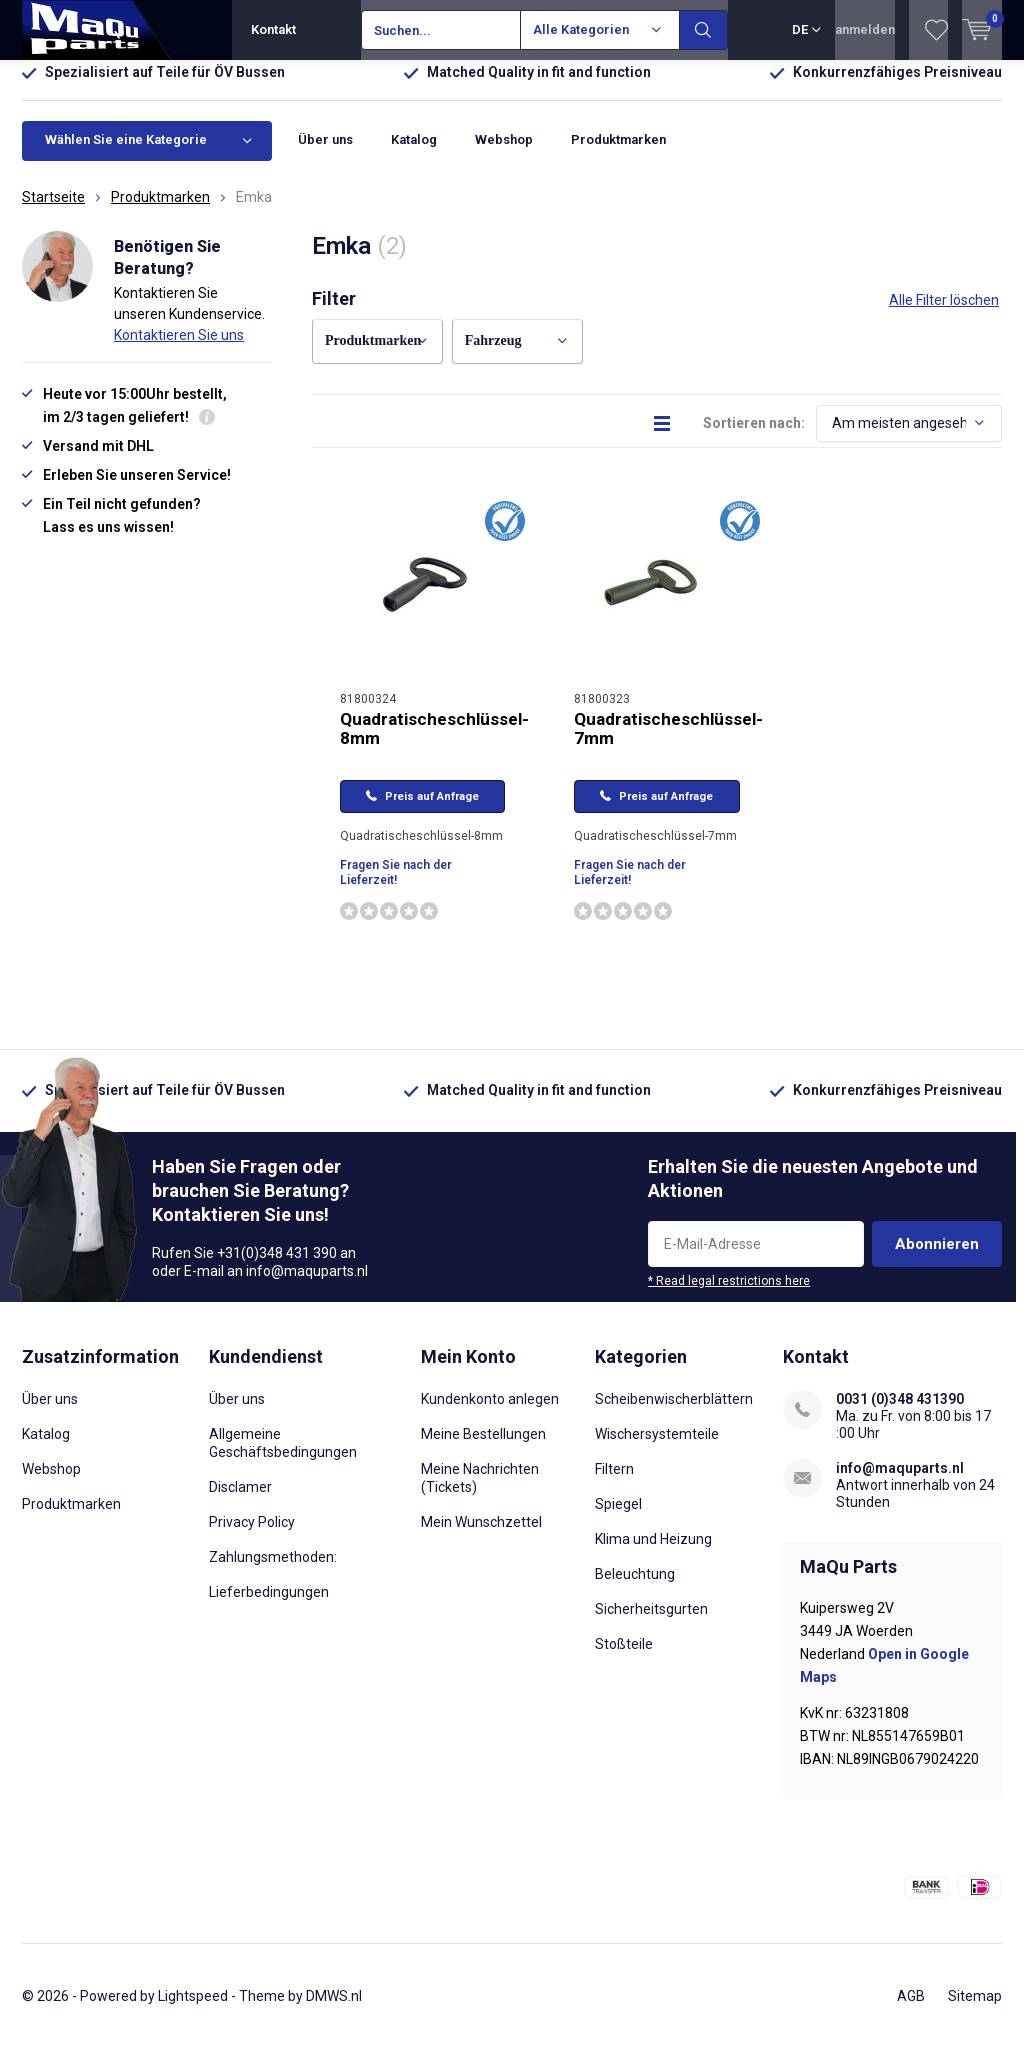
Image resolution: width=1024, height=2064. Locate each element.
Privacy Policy (252, 1537)
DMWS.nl (334, 2010)
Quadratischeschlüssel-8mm (434, 743)
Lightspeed (193, 2010)
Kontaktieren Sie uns (179, 350)
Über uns (325, 154)
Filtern (614, 1484)
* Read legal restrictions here (729, 1295)
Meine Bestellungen (483, 1449)
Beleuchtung (635, 1589)
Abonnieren (937, 1258)
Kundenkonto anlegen (490, 1414)
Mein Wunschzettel (481, 1537)
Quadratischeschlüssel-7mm (668, 743)
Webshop (504, 154)
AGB (911, 2010)
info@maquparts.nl (900, 1483)
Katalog (414, 154)
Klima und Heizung (653, 1554)
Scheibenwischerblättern (674, 1414)
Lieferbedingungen (269, 1607)
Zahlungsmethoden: (273, 1572)
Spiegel (618, 1519)
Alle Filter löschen (944, 315)
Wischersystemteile (657, 1449)
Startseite (53, 212)
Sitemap (975, 2010)
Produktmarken (618, 154)
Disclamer (240, 1502)
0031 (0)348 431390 (900, 1414)
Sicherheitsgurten (651, 1624)
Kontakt (273, 29)
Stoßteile (624, 1659)
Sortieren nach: (754, 438)
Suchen (704, 30)
